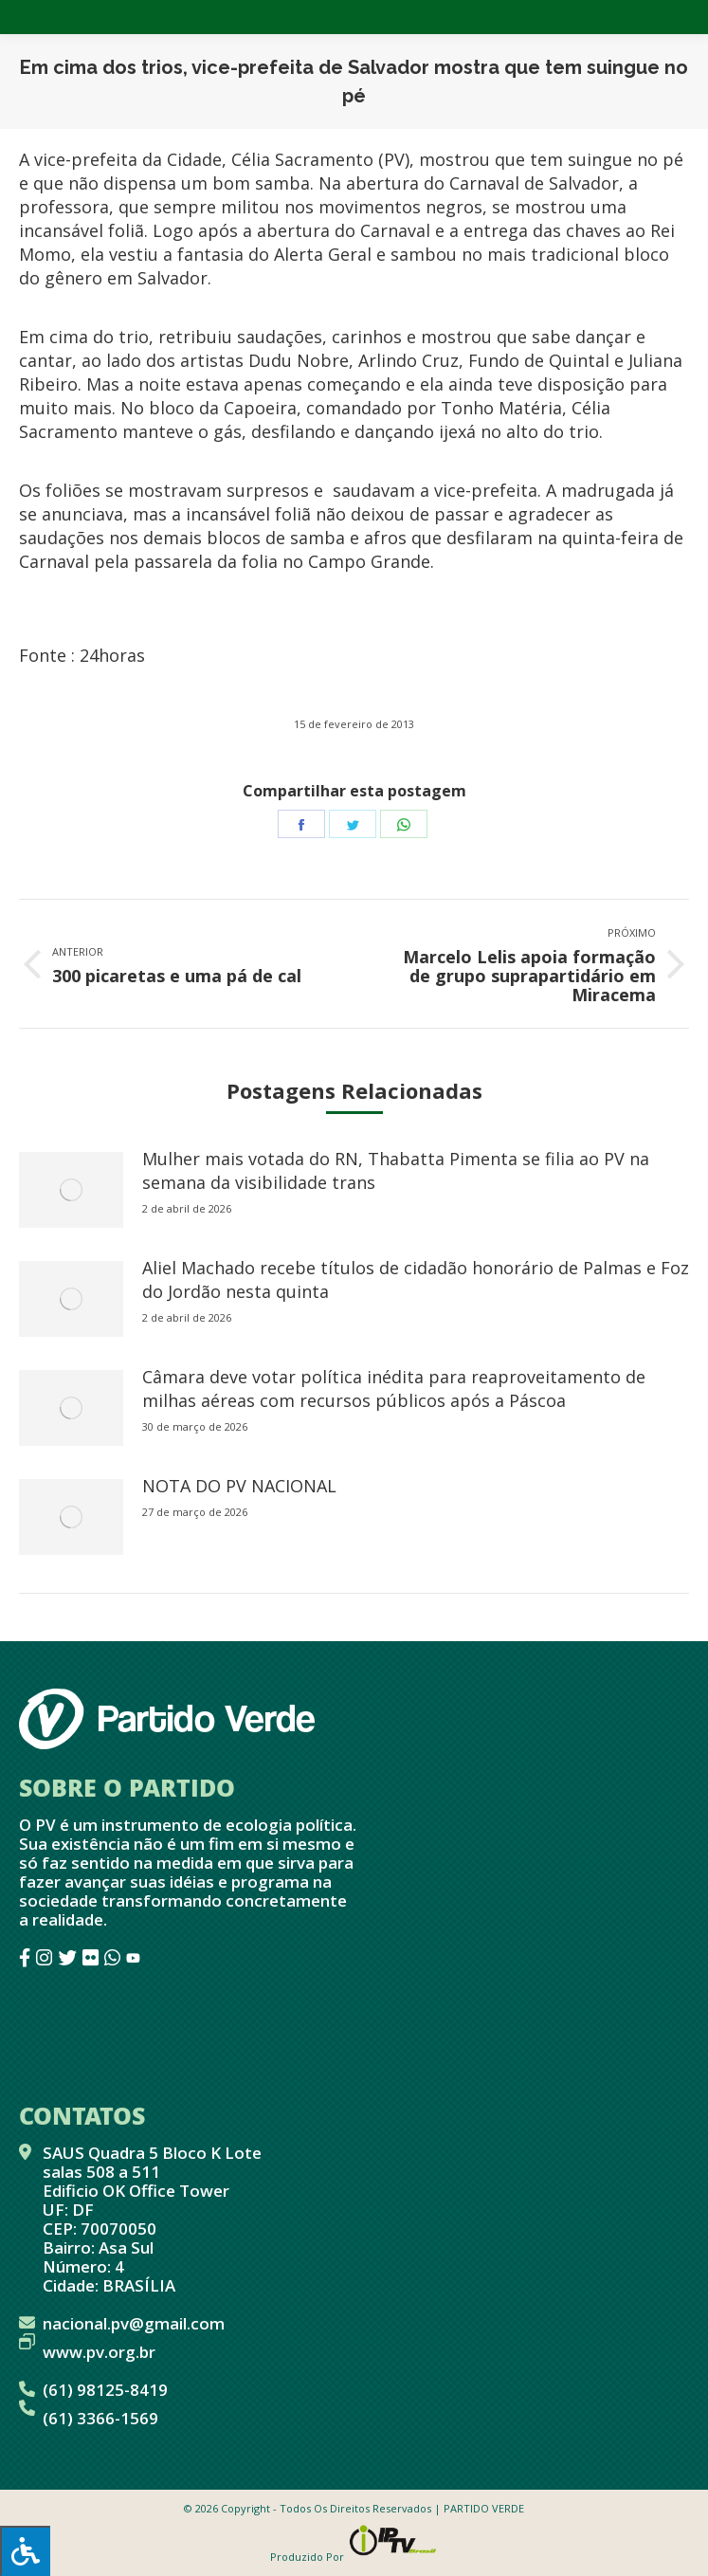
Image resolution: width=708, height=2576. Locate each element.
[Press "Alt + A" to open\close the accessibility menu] (25, 2551)
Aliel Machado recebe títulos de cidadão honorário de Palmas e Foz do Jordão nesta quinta (415, 1279)
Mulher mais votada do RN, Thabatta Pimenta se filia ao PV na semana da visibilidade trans (395, 1170)
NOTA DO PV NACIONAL (239, 1485)
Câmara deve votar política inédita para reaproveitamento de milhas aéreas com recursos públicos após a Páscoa (393, 1388)
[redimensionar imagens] (71, 1190)
